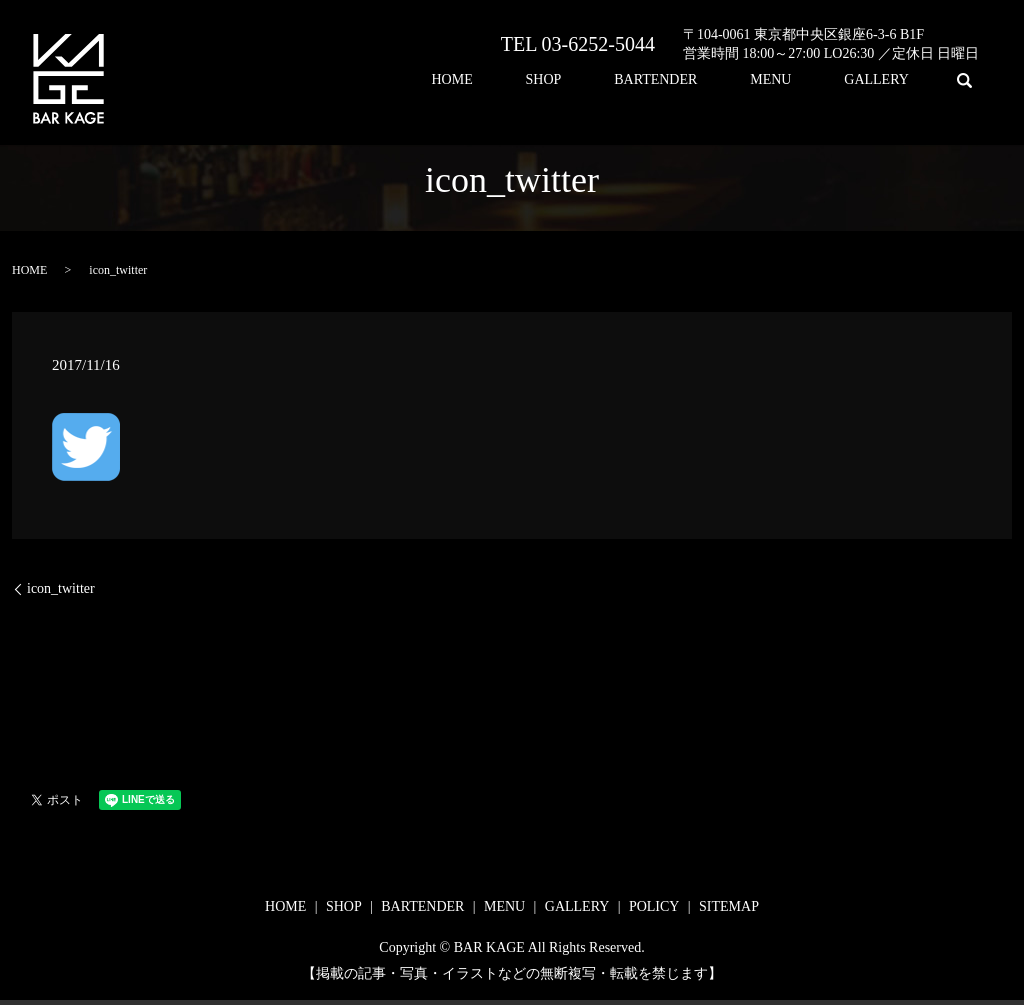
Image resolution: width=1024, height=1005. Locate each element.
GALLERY (889, 80)
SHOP (631, 80)
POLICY (654, 906)
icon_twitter (61, 588)
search (964, 80)
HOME (563, 80)
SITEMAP (729, 906)
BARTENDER (717, 80)
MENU (807, 80)
